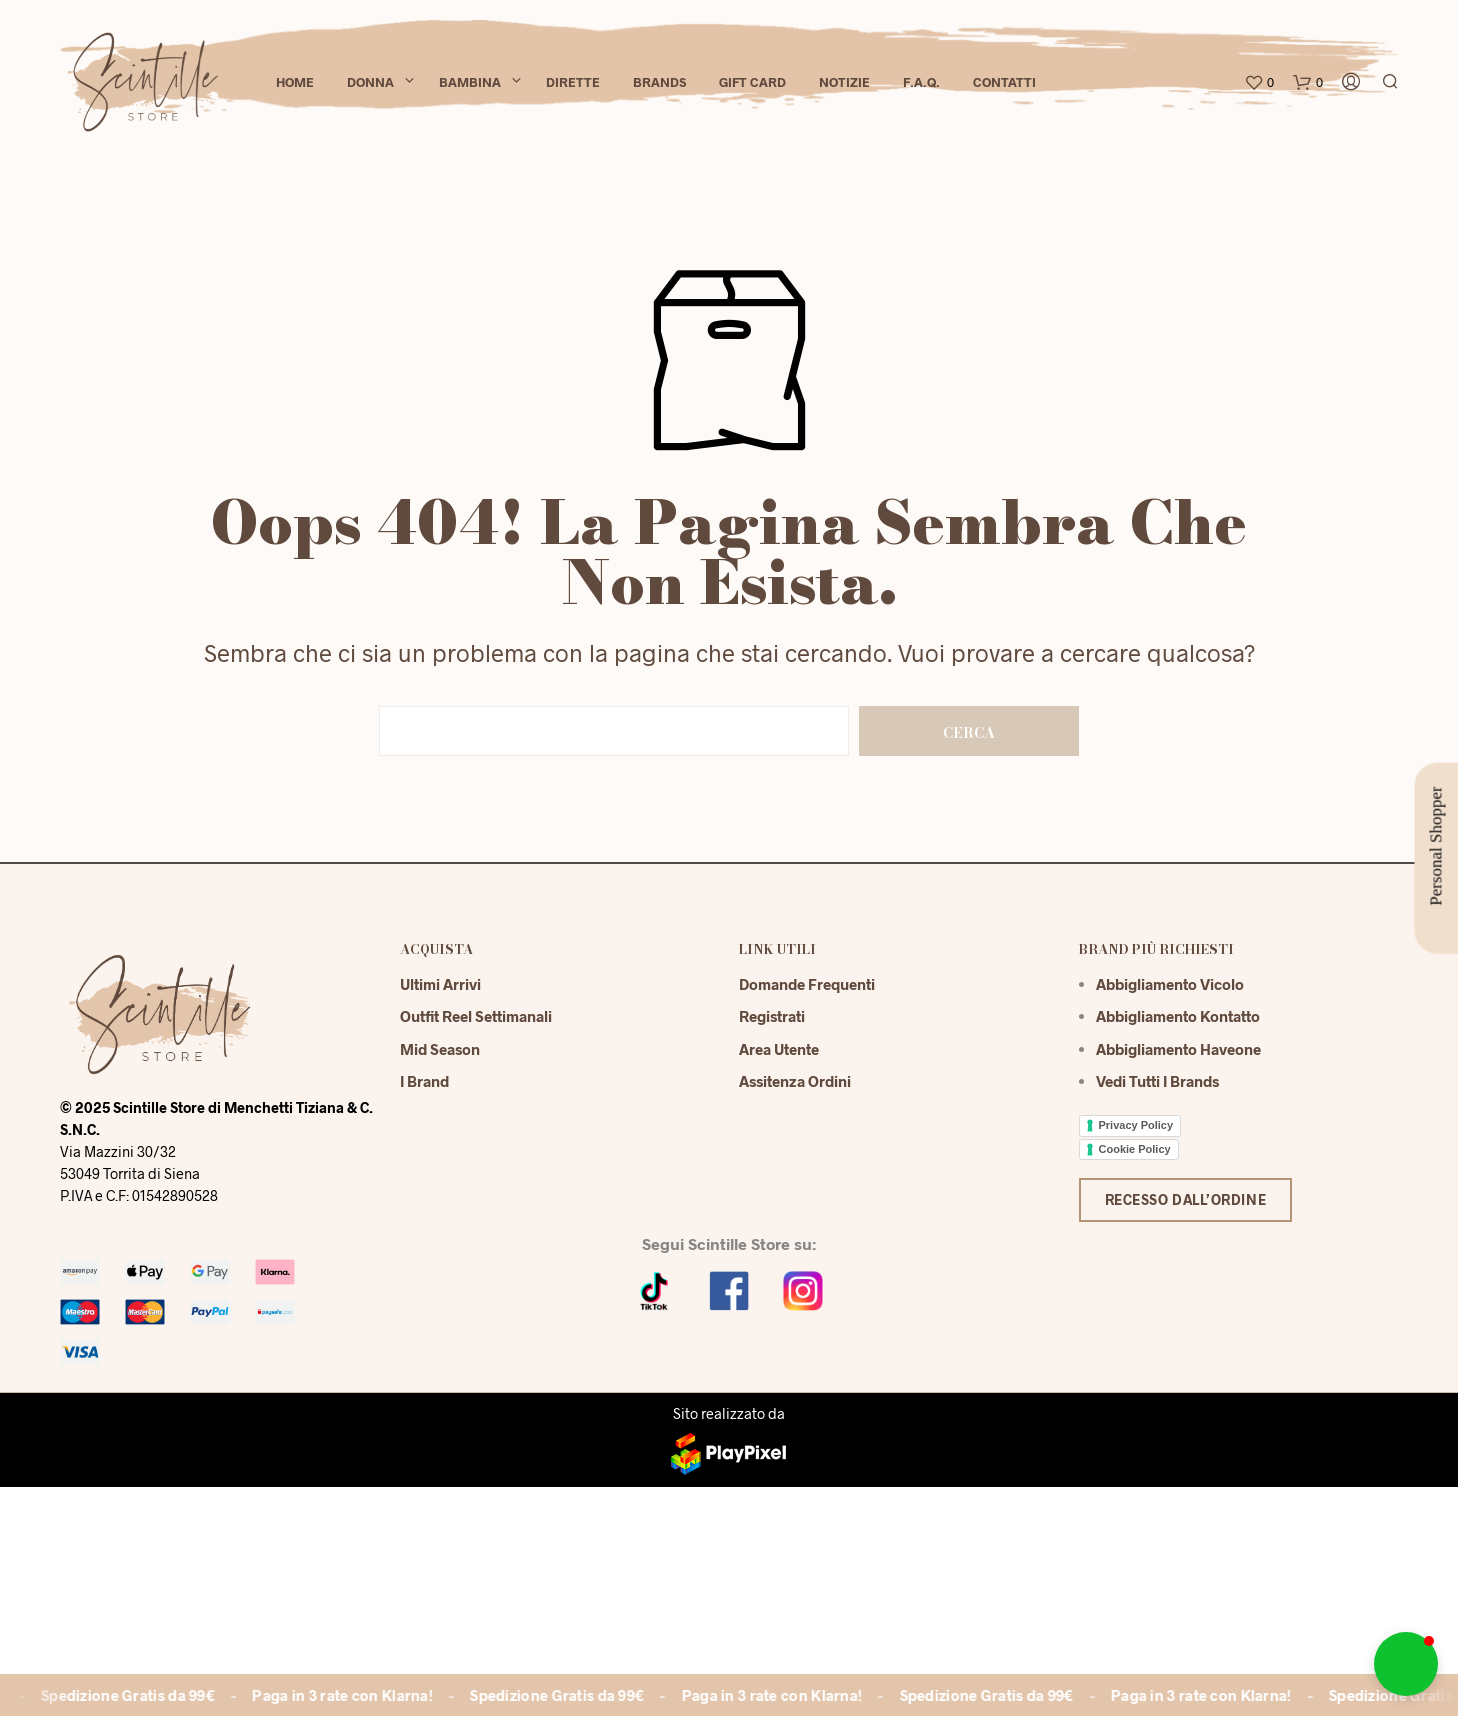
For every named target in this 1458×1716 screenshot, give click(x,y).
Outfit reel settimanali (476, 1016)
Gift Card (752, 82)
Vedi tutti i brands (1157, 1081)
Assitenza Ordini (795, 1081)
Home (295, 82)
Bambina (470, 82)
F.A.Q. (921, 82)
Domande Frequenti (807, 984)
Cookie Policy (1135, 1149)
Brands (659, 82)
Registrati (772, 1016)
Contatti (1004, 82)
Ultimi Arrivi (440, 984)
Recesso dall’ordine (1186, 1199)
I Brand (424, 1081)
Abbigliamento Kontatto (1178, 1016)
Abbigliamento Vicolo (1170, 984)
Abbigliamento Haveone (1178, 1049)
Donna (370, 82)
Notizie (844, 82)
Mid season (440, 1049)
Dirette (573, 82)
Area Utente (779, 1049)
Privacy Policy (1136, 1125)
